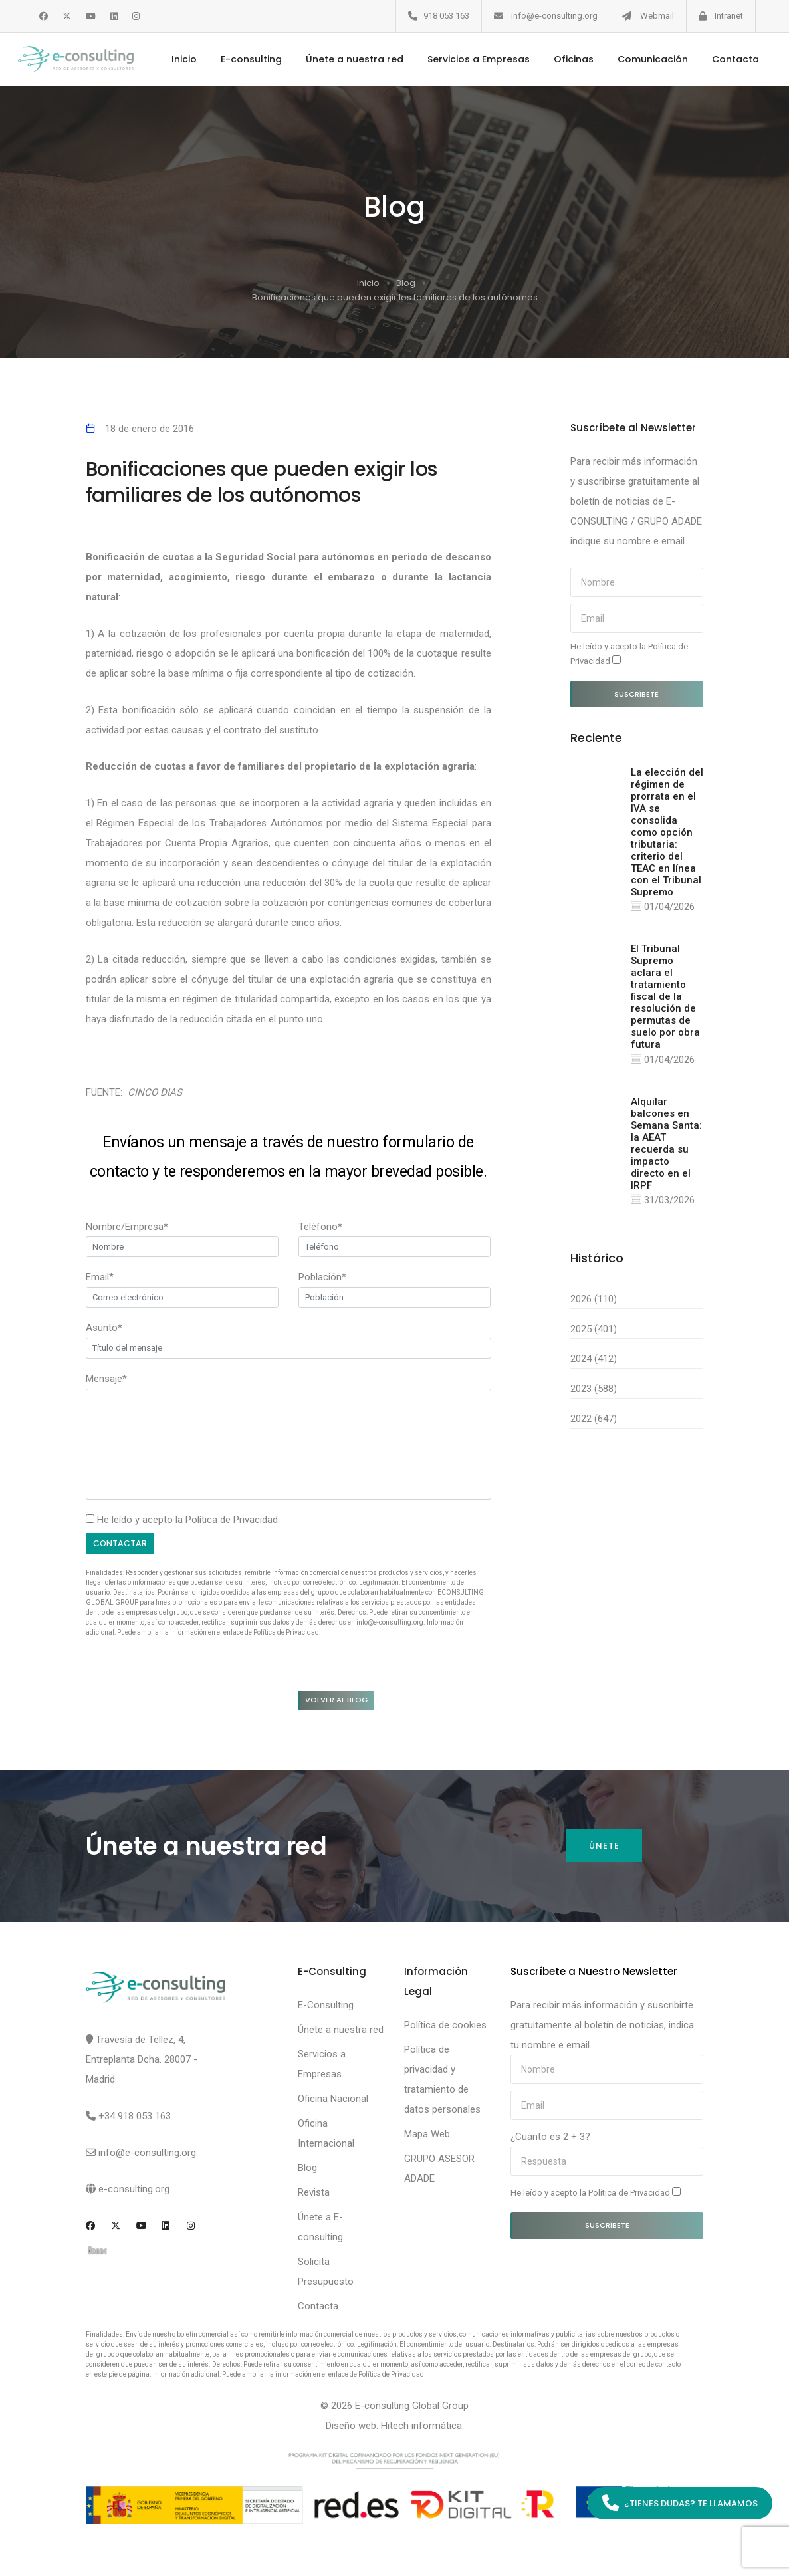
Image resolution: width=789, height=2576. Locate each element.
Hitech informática (421, 2428)
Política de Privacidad (231, 1520)
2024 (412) (593, 1361)
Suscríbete (636, 693)
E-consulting (245, 59)
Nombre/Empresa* (127, 1226)
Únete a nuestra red (348, 59)
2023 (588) (593, 1391)
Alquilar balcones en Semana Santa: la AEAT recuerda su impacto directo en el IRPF (666, 1145)
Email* (100, 1277)
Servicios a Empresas (472, 59)
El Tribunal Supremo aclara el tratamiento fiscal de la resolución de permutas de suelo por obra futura (665, 997)
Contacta (729, 59)
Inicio (178, 59)
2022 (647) (593, 1421)
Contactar (121, 1544)
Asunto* (104, 1328)
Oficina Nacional (333, 2101)
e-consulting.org (133, 2192)
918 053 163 (446, 16)
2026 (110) (593, 1301)
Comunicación (647, 59)
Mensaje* (106, 1379)
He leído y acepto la (629, 654)
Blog (405, 283)
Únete (603, 1848)
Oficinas (568, 59)
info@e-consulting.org (554, 16)
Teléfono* (320, 1226)
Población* (322, 1277)
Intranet (729, 16)
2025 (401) (593, 1331)
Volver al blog (341, 1701)
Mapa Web (427, 2137)
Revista (314, 2195)
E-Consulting (326, 2008)
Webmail (657, 16)
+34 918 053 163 (134, 2119)
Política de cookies (445, 2028)
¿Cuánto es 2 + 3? (550, 2139)
